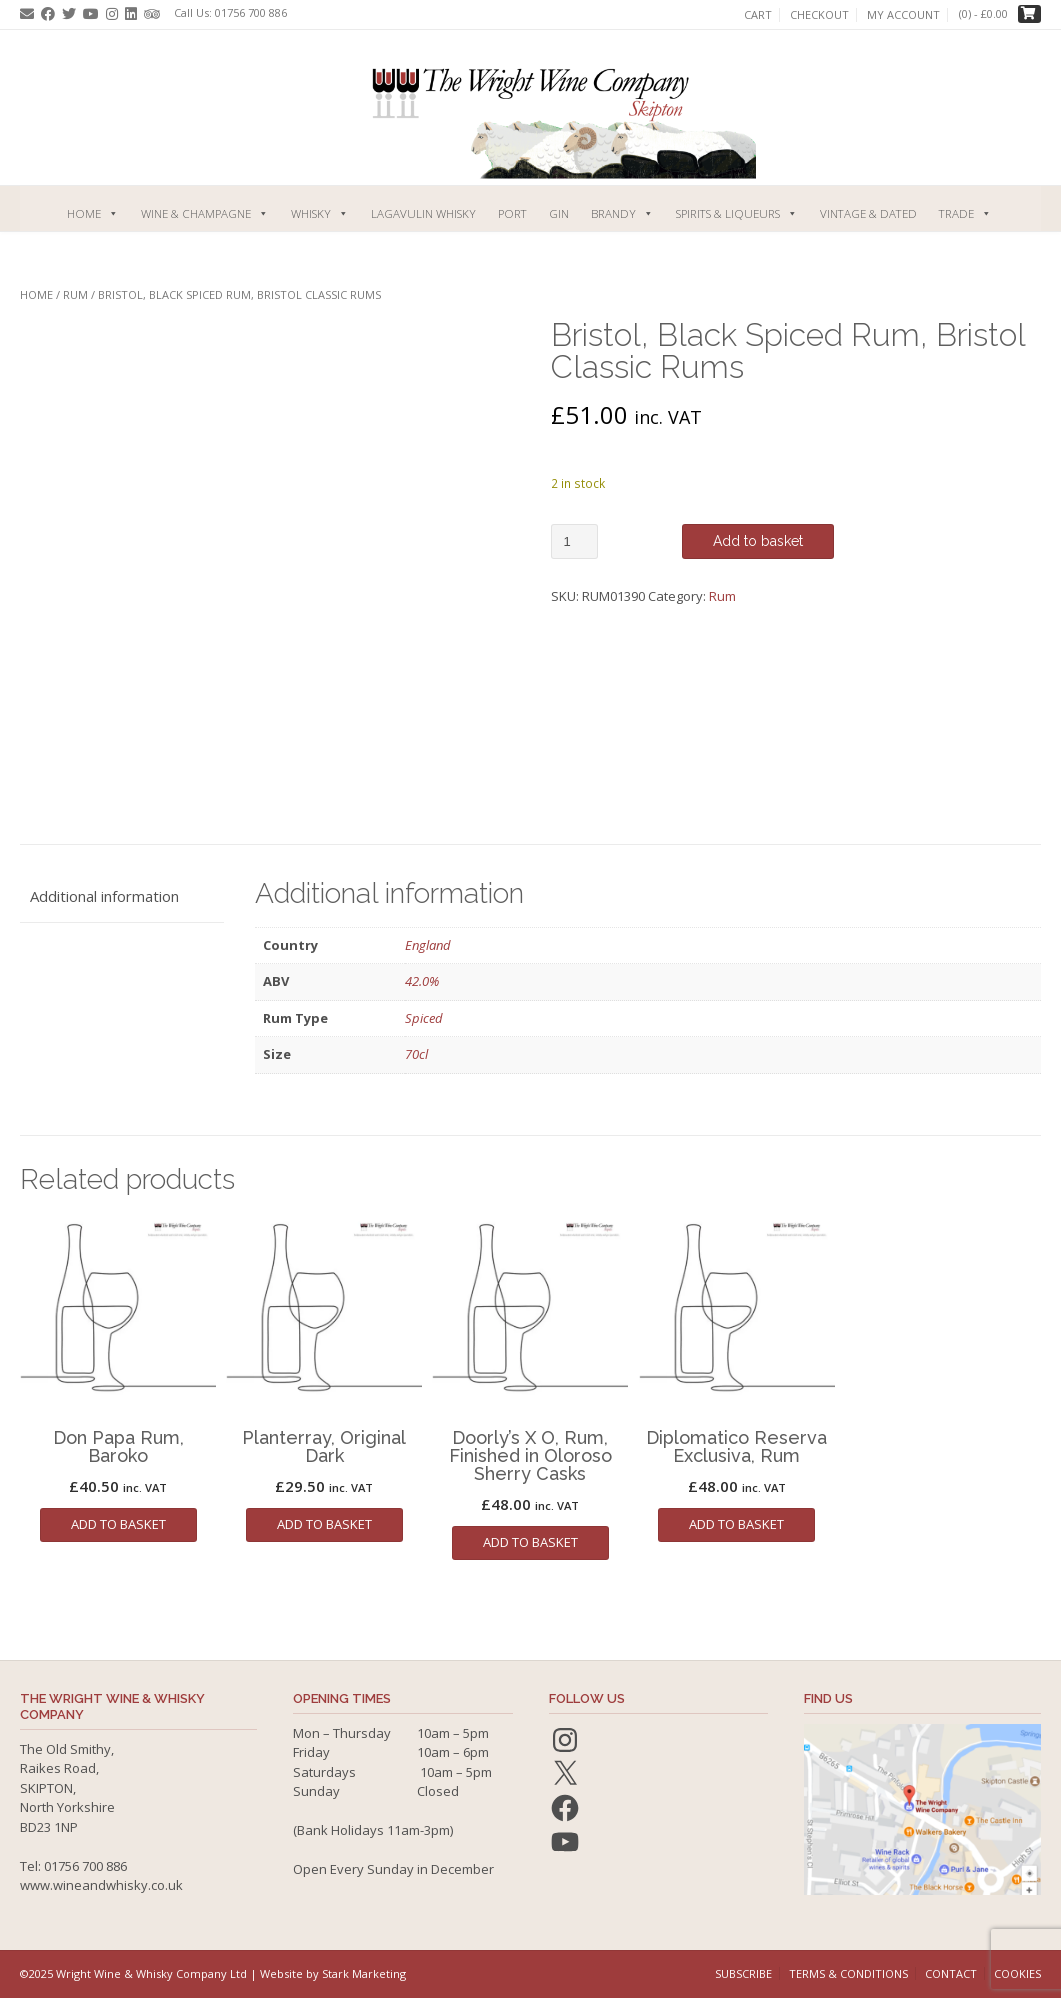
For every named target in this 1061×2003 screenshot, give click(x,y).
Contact (951, 1973)
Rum (75, 294)
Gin (559, 213)
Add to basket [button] (118, 1524)
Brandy (622, 213)
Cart (758, 15)
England (428, 945)
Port (512, 213)
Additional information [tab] (104, 896)
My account (903, 15)
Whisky (320, 213)
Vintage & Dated (868, 213)
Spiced (424, 1018)
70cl (416, 1054)
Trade (965, 213)
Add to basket (758, 541)
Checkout (819, 15)
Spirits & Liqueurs (737, 213)
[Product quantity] (574, 541)
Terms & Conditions (848, 1973)
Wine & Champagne (205, 213)
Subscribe (743, 1973)
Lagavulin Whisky (423, 213)
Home (93, 213)
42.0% (422, 981)
